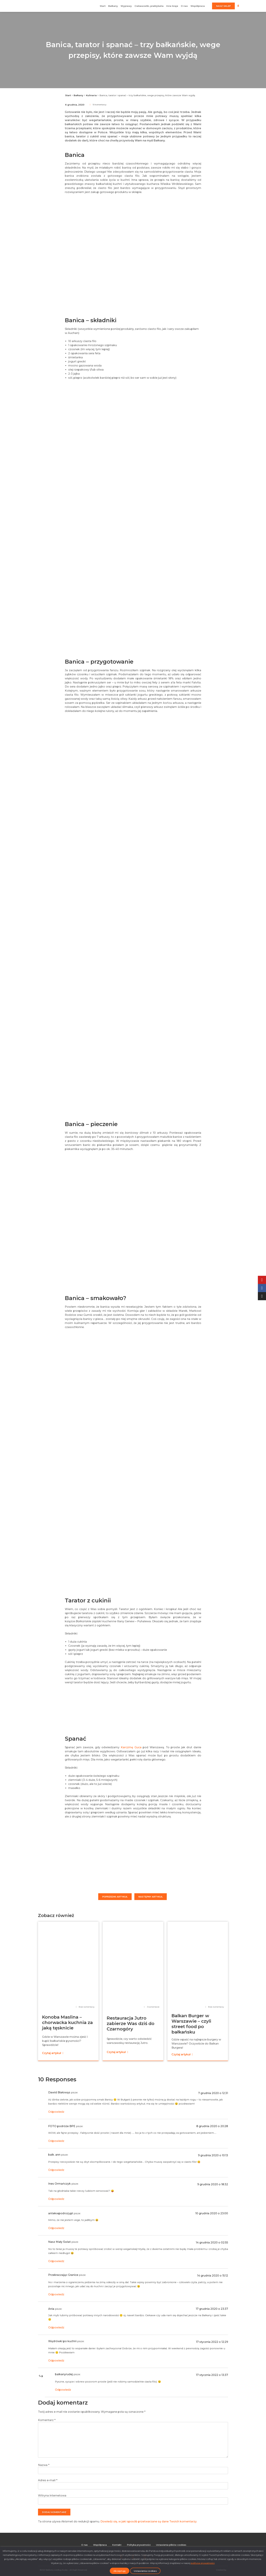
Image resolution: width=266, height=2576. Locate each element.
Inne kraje (172, 6)
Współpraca (198, 6)
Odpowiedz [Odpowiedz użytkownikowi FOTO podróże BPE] (56, 2141)
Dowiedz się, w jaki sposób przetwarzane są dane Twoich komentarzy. (148, 2521)
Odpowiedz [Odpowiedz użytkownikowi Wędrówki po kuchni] (56, 2360)
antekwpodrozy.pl (60, 2213)
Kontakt (116, 2544)
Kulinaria (91, 95)
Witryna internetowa (52, 2495)
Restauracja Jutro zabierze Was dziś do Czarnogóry (130, 2023)
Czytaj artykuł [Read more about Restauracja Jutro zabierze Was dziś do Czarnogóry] (116, 2052)
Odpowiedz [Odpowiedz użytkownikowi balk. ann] (56, 2170)
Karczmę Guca (131, 1747)
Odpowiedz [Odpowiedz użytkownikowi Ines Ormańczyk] (56, 2199)
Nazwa (43, 2465)
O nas (184, 6)
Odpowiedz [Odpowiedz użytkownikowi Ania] (56, 2327)
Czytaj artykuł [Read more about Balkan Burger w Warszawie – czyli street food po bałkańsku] (181, 2054)
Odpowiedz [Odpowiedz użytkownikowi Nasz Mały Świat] (56, 2261)
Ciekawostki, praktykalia (149, 6)
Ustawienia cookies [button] (145, 2571)
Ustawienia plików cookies (171, 2544)
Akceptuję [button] (119, 2571)
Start (103, 6)
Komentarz (46, 2420)
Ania (51, 2308)
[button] (238, 6)
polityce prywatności (203, 2563)
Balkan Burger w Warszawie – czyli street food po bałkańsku (191, 2024)
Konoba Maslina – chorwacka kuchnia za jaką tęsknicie (67, 2022)
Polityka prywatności (139, 2544)
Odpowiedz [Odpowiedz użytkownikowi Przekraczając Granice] (56, 2294)
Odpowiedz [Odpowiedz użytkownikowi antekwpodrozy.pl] (56, 2228)
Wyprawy (126, 6)
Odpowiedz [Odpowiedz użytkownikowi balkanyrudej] (63, 2389)
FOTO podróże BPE (61, 2126)
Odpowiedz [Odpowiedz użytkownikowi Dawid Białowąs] (56, 2111)
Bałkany (113, 6)
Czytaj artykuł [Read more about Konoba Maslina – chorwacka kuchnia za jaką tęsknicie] (52, 2053)
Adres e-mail (47, 2480)
